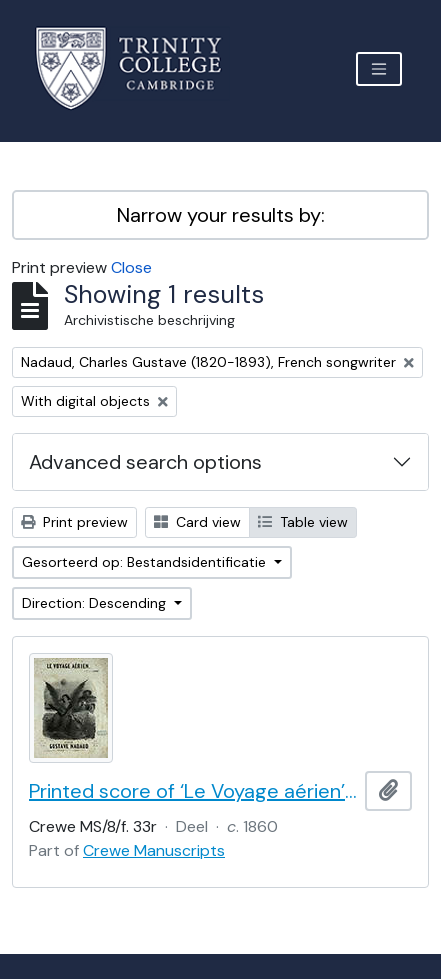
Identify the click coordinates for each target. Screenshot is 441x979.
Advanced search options (145, 462)
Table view (303, 522)
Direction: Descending (96, 603)
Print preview (74, 522)
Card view (197, 522)
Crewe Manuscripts (154, 850)
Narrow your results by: (221, 215)
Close (131, 267)
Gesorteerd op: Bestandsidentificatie (146, 562)
